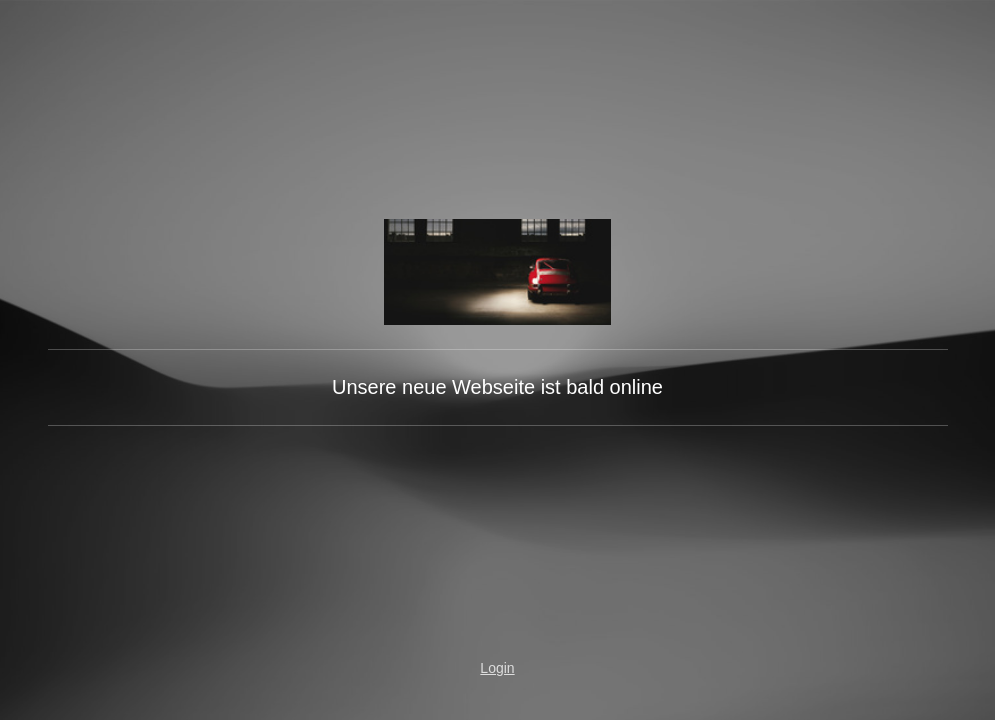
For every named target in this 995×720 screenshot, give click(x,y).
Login (497, 668)
